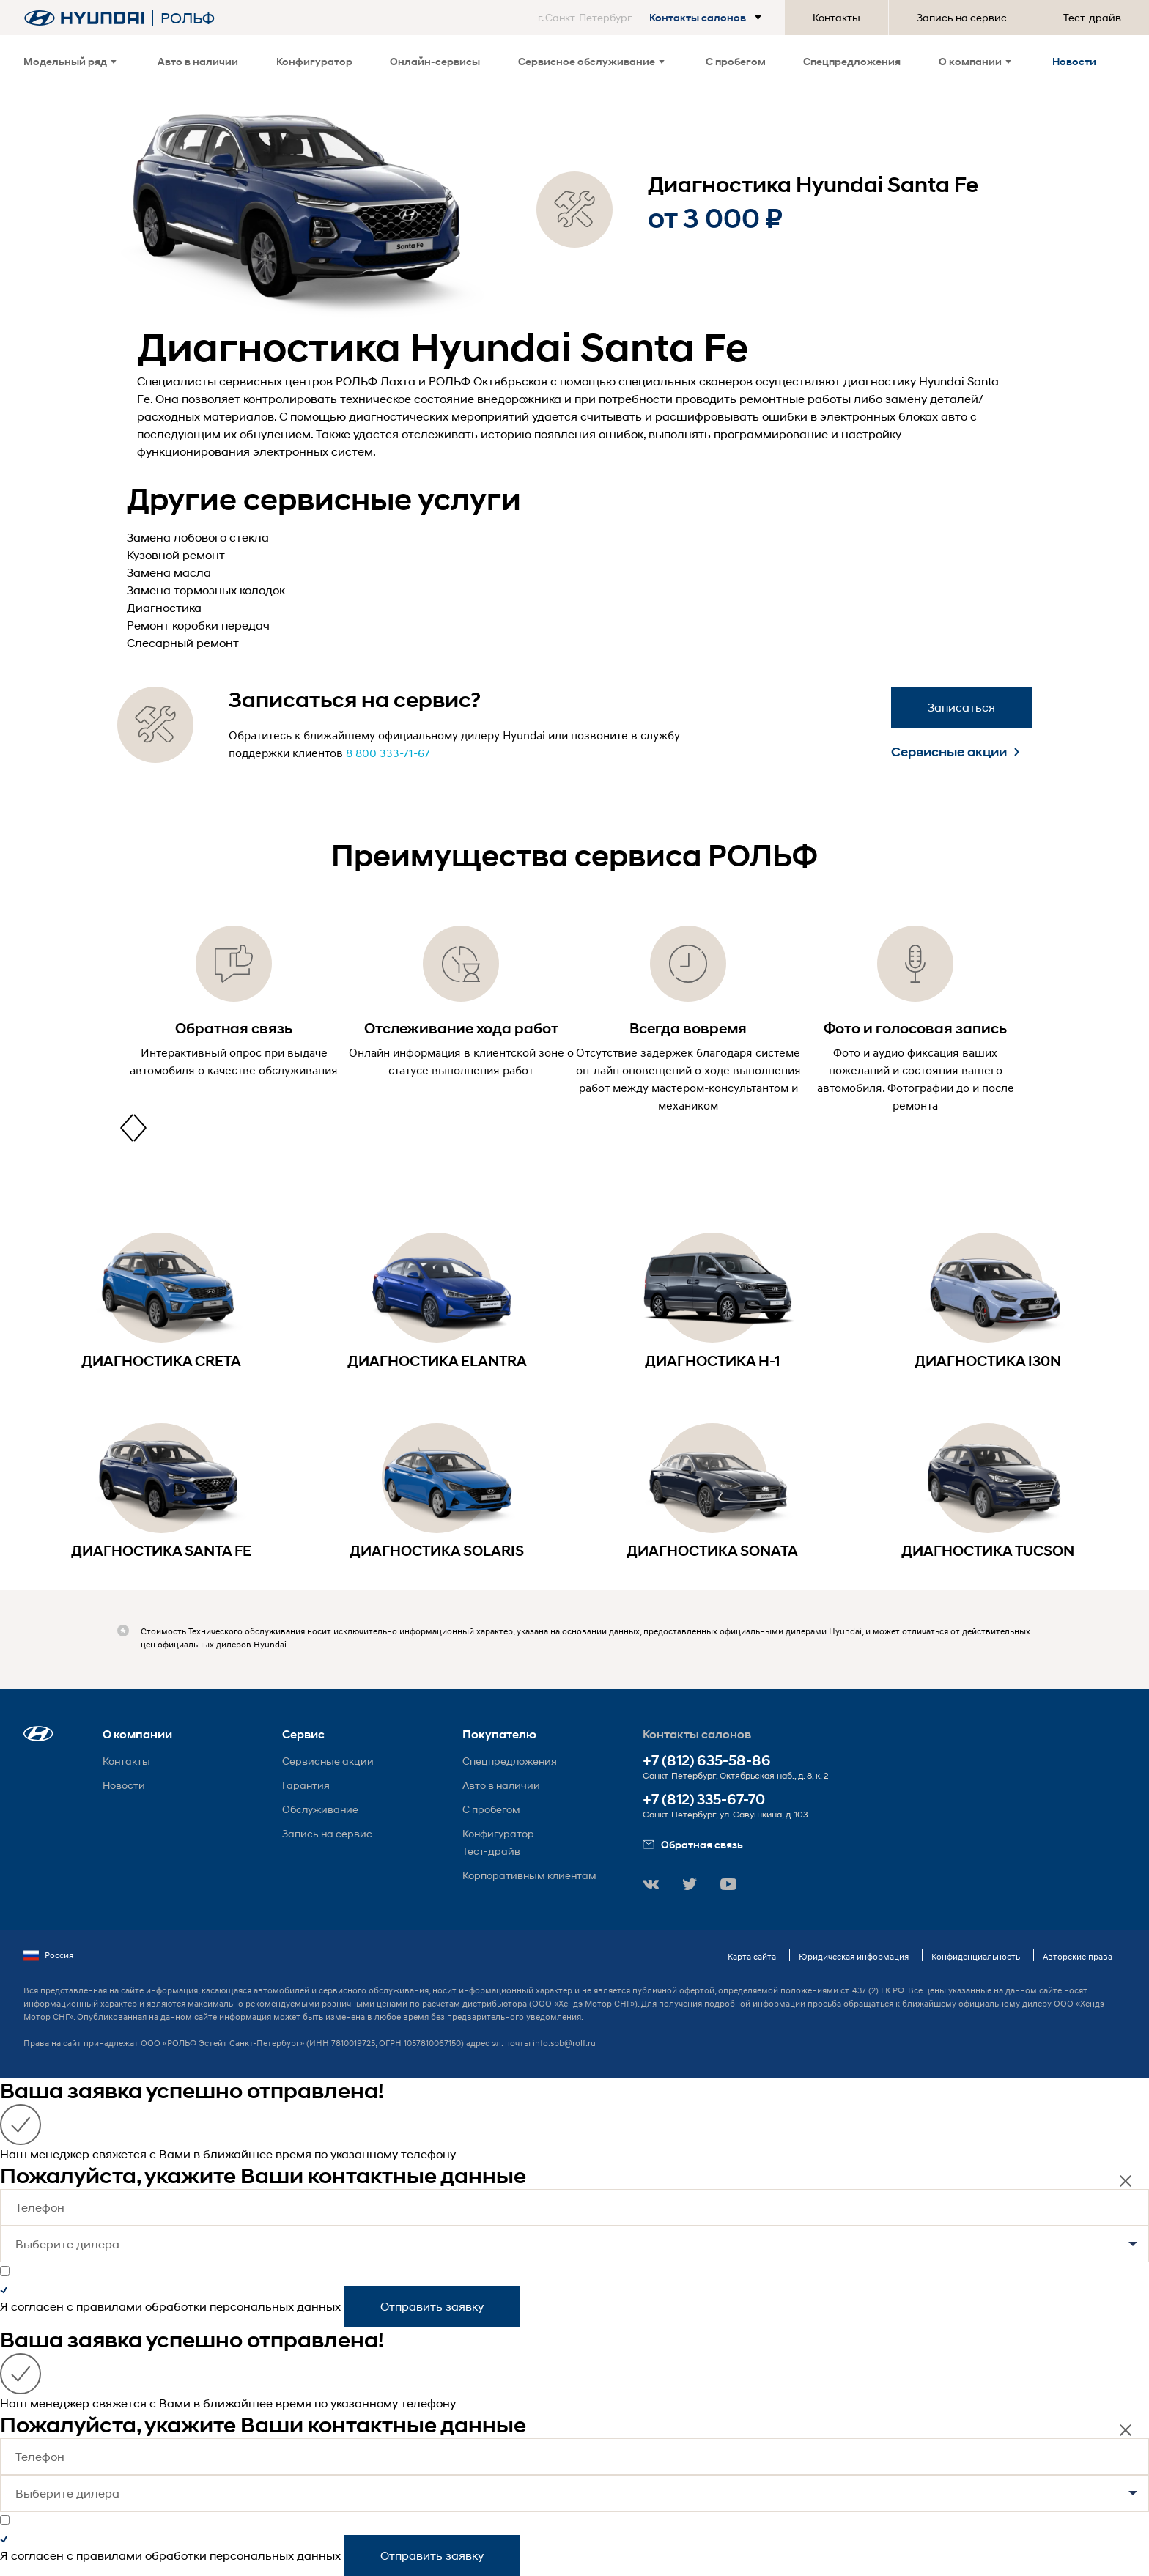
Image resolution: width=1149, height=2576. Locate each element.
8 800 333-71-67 (388, 752)
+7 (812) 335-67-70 (704, 1799)
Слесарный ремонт (183, 642)
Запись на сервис (962, 17)
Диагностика (164, 607)
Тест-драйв (1092, 17)
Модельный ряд (70, 61)
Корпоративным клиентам (529, 1875)
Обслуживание (320, 1809)
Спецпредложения (852, 61)
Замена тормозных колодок (206, 590)
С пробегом (736, 61)
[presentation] (126, 1128)
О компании (975, 61)
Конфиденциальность (975, 1956)
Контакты (836, 17)
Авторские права (1077, 1956)
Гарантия (306, 1785)
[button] (652, 17)
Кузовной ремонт (176, 554)
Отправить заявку (432, 2306)
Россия (48, 1955)
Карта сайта (752, 1956)
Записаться (961, 707)
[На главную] (84, 18)
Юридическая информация (854, 1956)
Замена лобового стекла (198, 537)
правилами (109, 2306)
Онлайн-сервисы (435, 61)
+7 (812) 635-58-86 (707, 1760)
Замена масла (169, 572)
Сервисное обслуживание (591, 61)
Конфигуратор (314, 61)
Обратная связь (693, 1844)
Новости (1074, 61)
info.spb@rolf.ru (564, 2042)
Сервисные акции (955, 752)
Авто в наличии (198, 61)
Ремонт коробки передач (198, 625)
